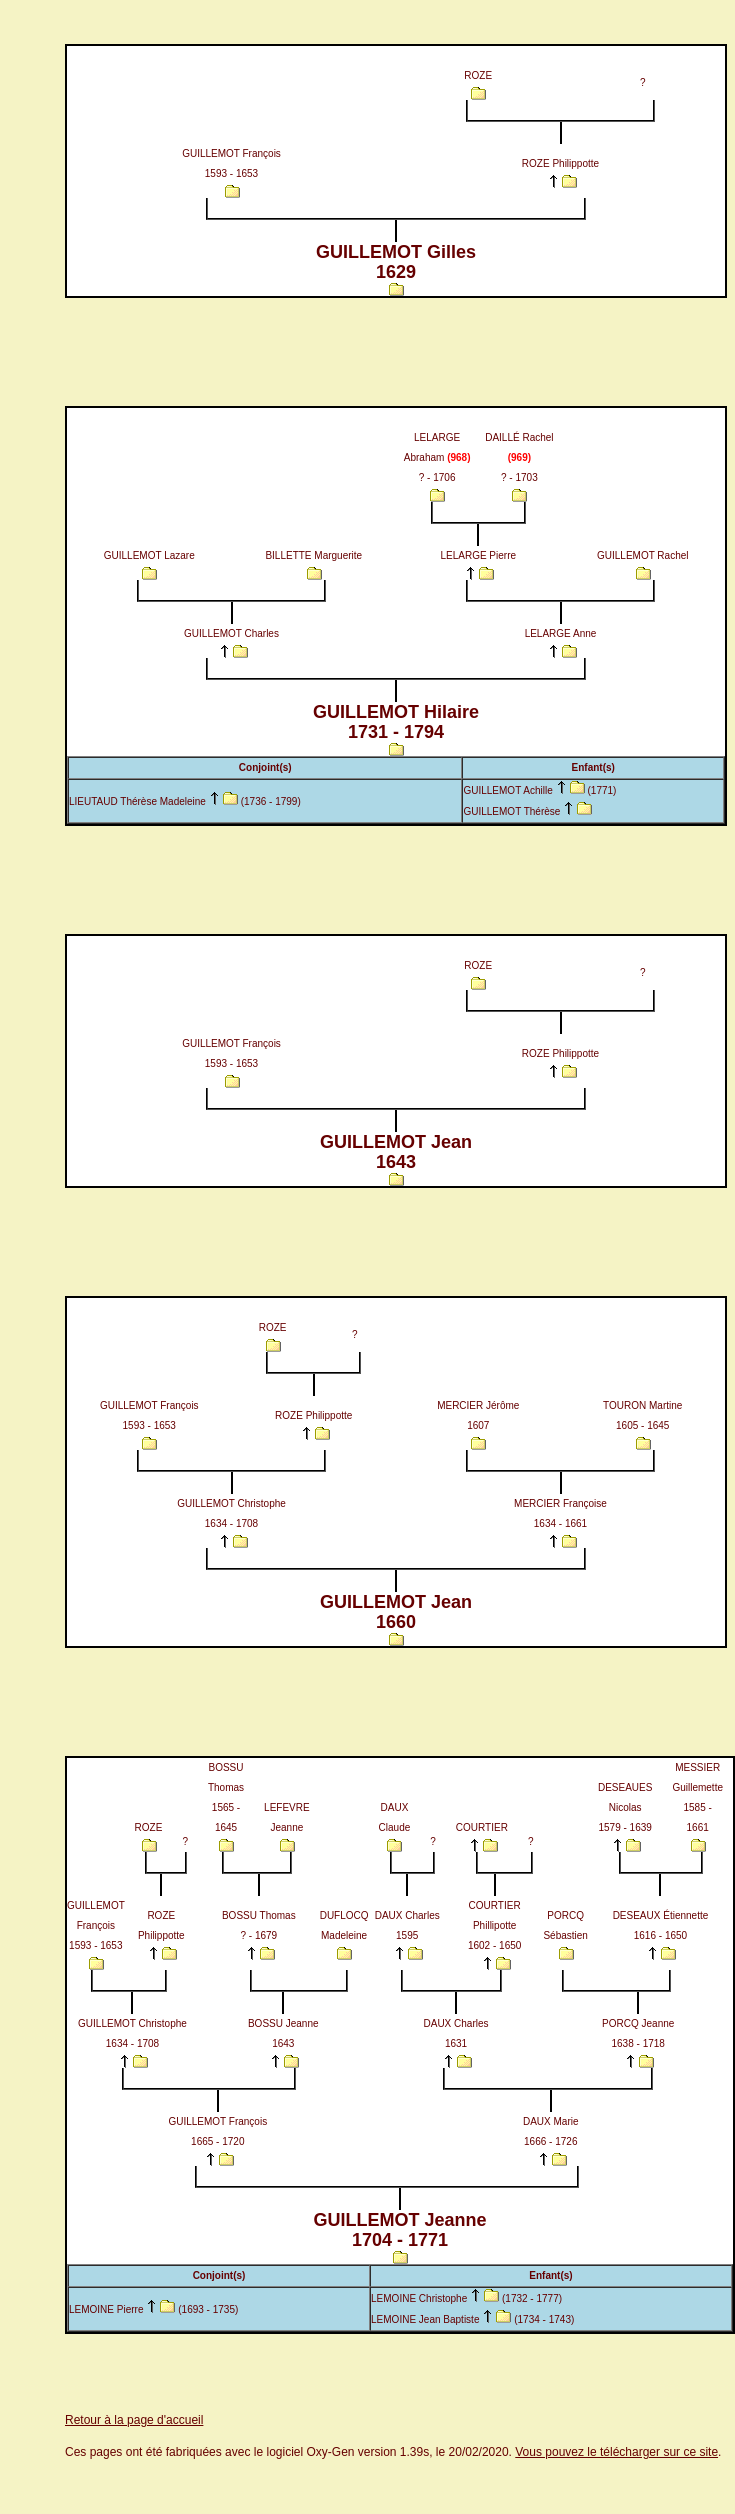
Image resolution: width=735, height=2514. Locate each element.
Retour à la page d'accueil (134, 2420)
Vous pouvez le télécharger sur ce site (616, 2452)
